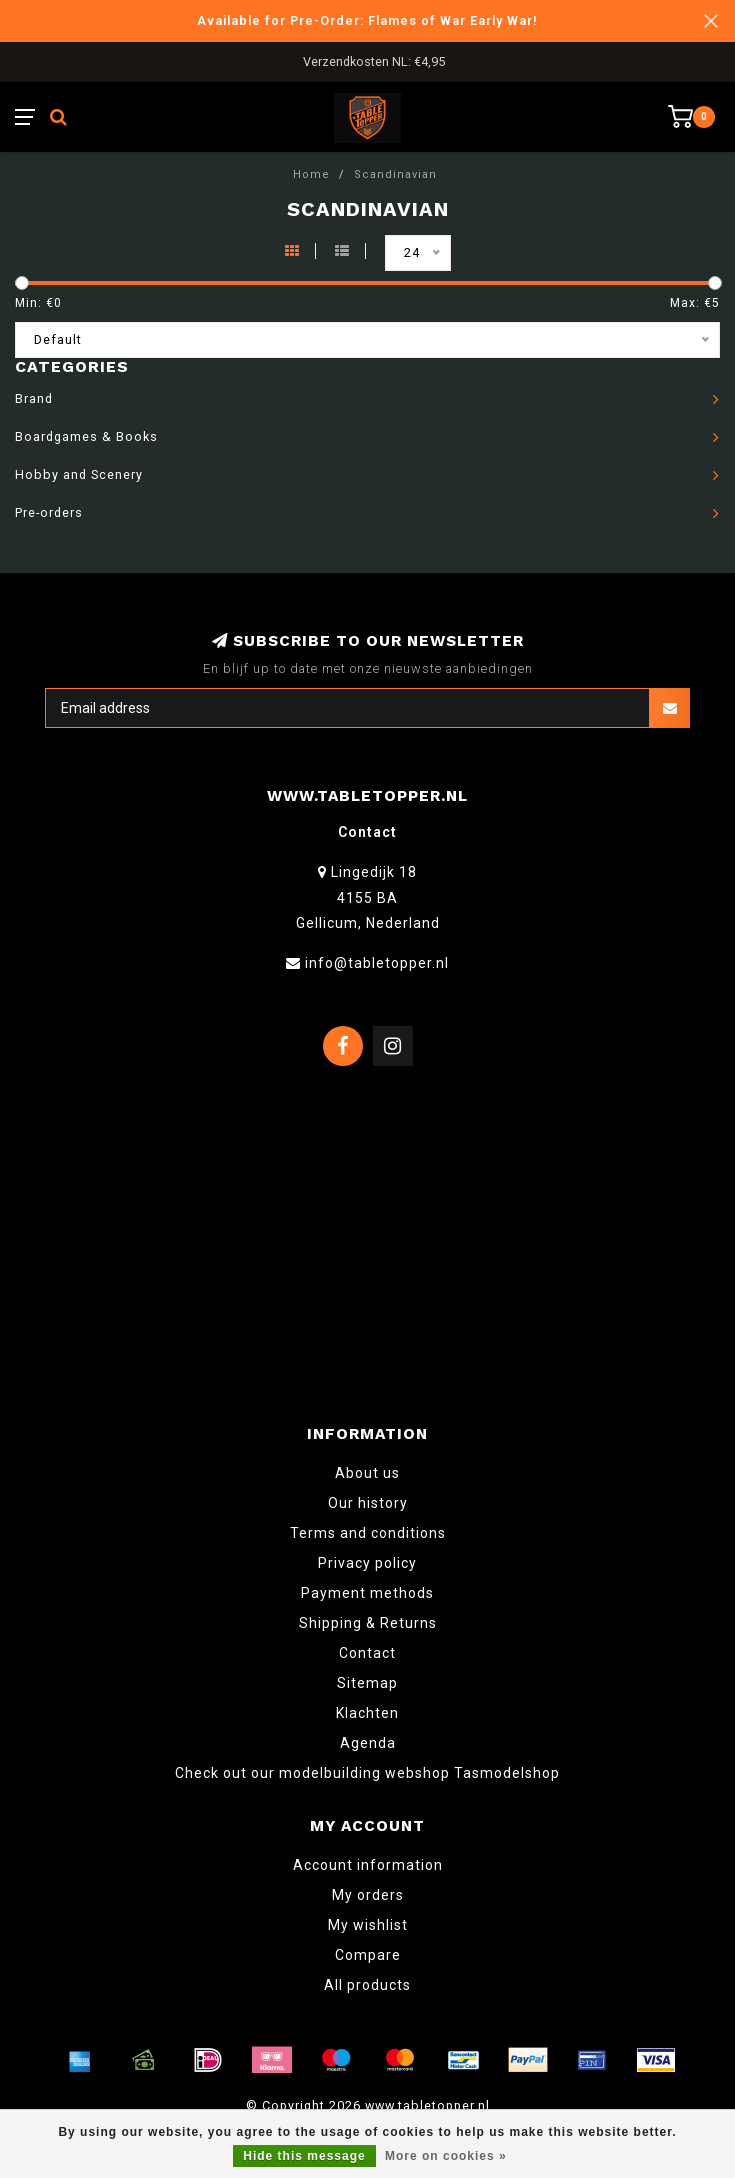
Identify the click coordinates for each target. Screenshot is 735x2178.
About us (367, 1473)
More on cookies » (446, 2156)
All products (367, 1985)
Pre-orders (49, 512)
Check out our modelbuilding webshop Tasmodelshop (367, 1773)
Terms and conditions (368, 1533)
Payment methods (367, 1593)
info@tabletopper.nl (377, 963)
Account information (368, 1865)
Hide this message (304, 2156)
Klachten (367, 1713)
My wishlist (368, 1925)
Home (311, 174)
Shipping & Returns (368, 1623)
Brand (34, 398)
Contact (367, 1653)
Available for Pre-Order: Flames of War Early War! (367, 20)
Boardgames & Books (86, 436)
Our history (368, 1503)
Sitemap (367, 1683)
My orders (368, 1895)
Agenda (368, 1743)
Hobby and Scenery (79, 474)
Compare (368, 1955)
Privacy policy (367, 1563)
